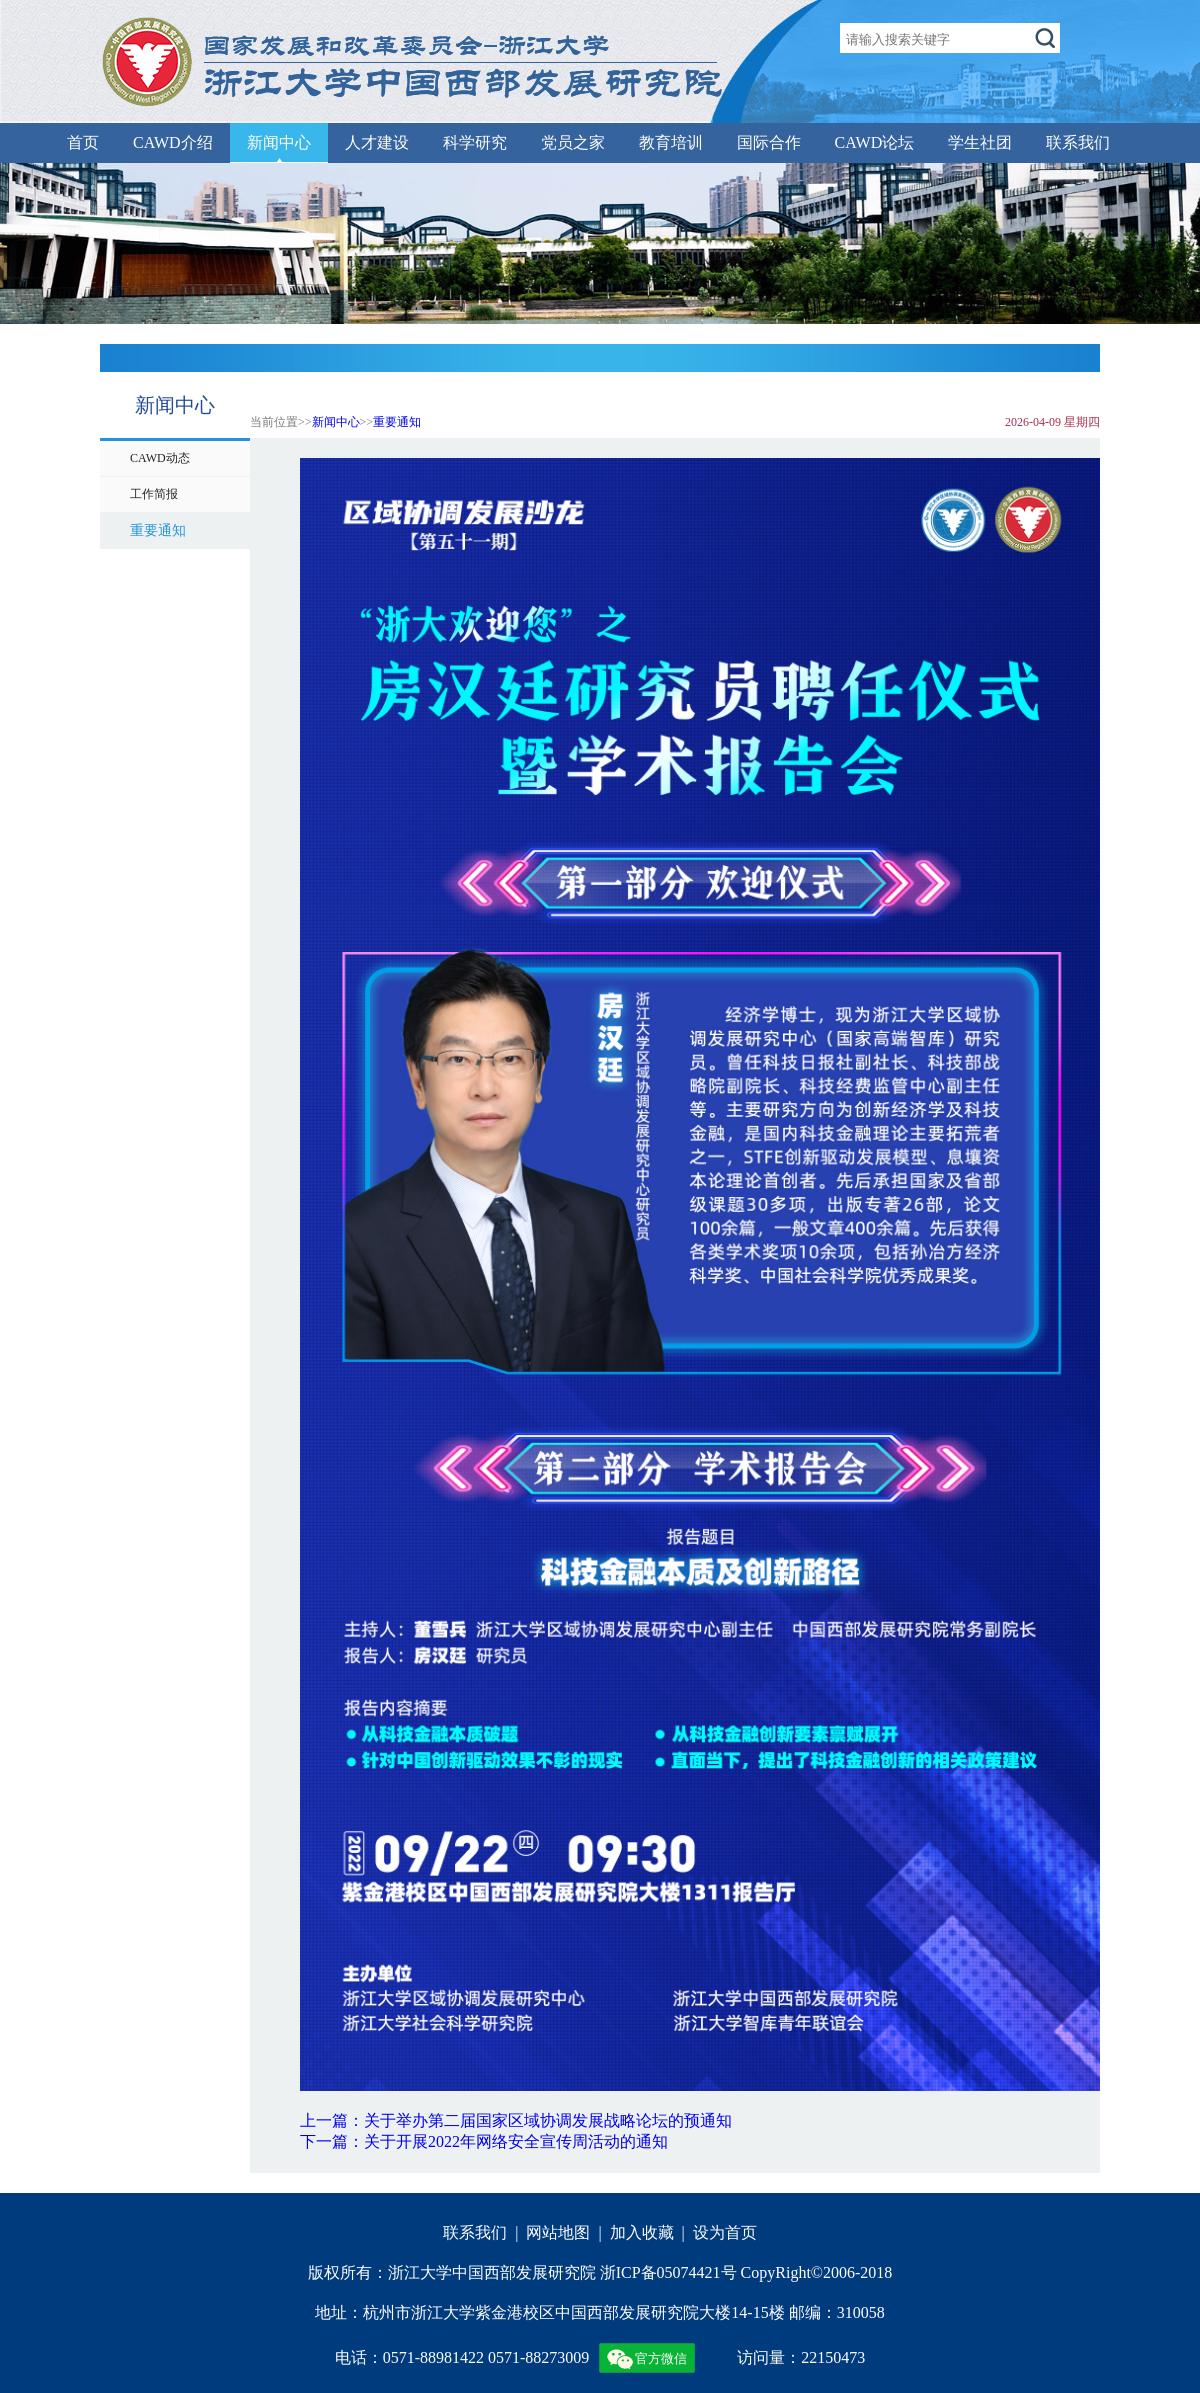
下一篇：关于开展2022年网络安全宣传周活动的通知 (484, 2141)
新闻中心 (279, 142)
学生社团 (980, 142)
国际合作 (769, 142)
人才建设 (377, 142)
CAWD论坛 (875, 142)
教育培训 (671, 142)
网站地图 (558, 2232)
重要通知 (397, 422)
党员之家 (573, 142)
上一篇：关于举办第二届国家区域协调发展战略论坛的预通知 (516, 2120)
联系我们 (1078, 142)
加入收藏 (642, 2232)
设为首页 (725, 2232)
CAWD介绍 (173, 142)
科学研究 (475, 142)
